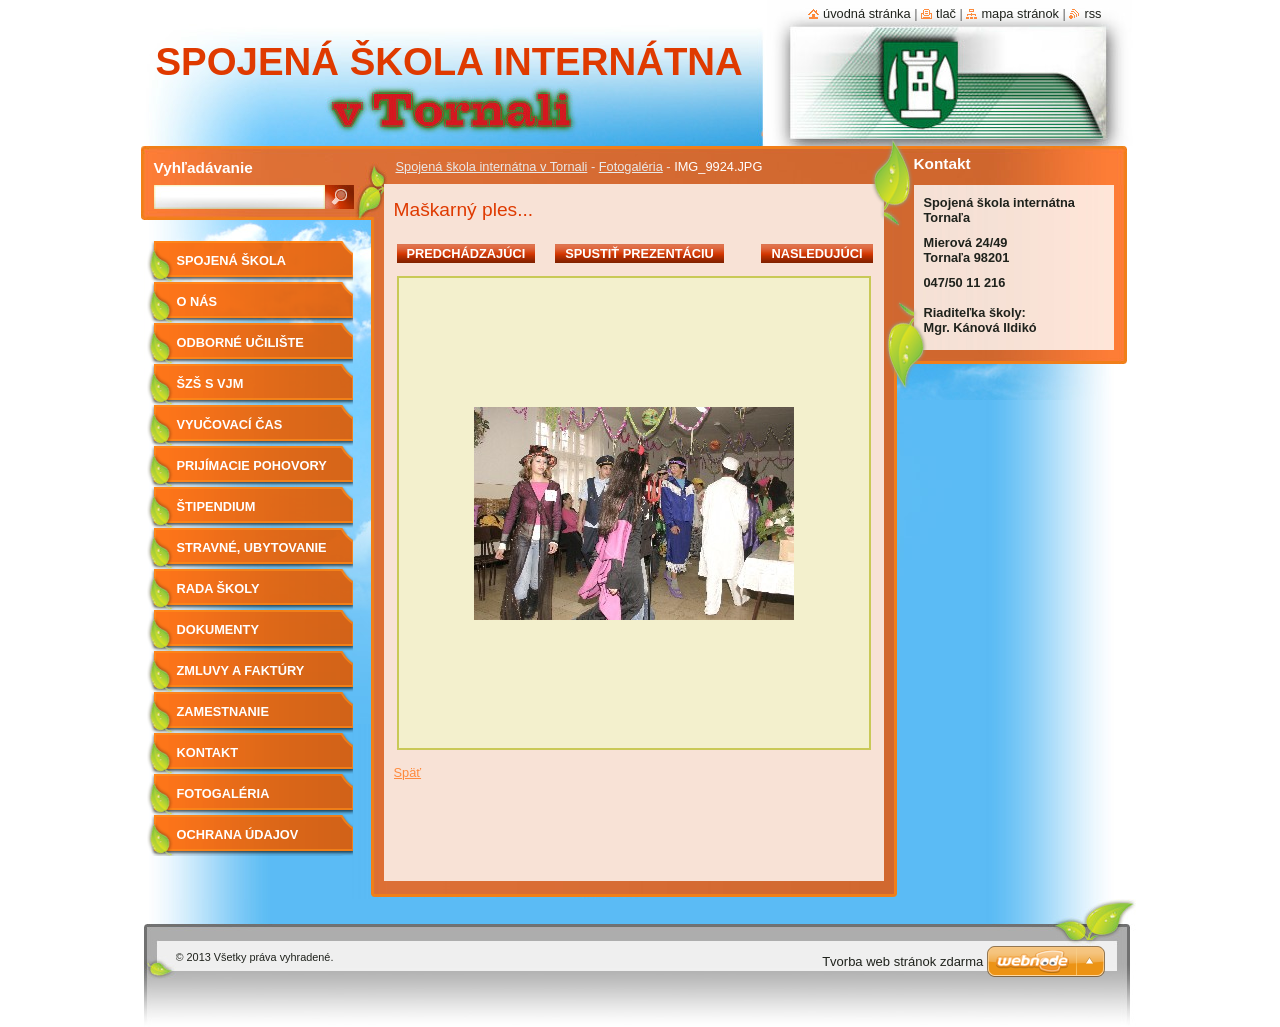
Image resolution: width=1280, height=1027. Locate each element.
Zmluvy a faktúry (241, 670)
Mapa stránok (1020, 13)
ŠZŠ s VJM (210, 383)
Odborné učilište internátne (240, 349)
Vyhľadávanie (203, 167)
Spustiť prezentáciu (639, 253)
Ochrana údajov (238, 834)
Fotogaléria (631, 166)
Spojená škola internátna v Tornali (492, 166)
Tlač (946, 13)
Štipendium (216, 506)
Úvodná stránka (867, 13)
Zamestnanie (223, 711)
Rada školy (218, 588)
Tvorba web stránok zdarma (902, 961)
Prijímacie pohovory (252, 465)
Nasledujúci (816, 253)
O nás (197, 301)
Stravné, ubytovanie (252, 547)
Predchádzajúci (466, 253)
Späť (408, 772)
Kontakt (208, 752)
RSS (1092, 13)
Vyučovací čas (230, 424)
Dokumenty (218, 629)
